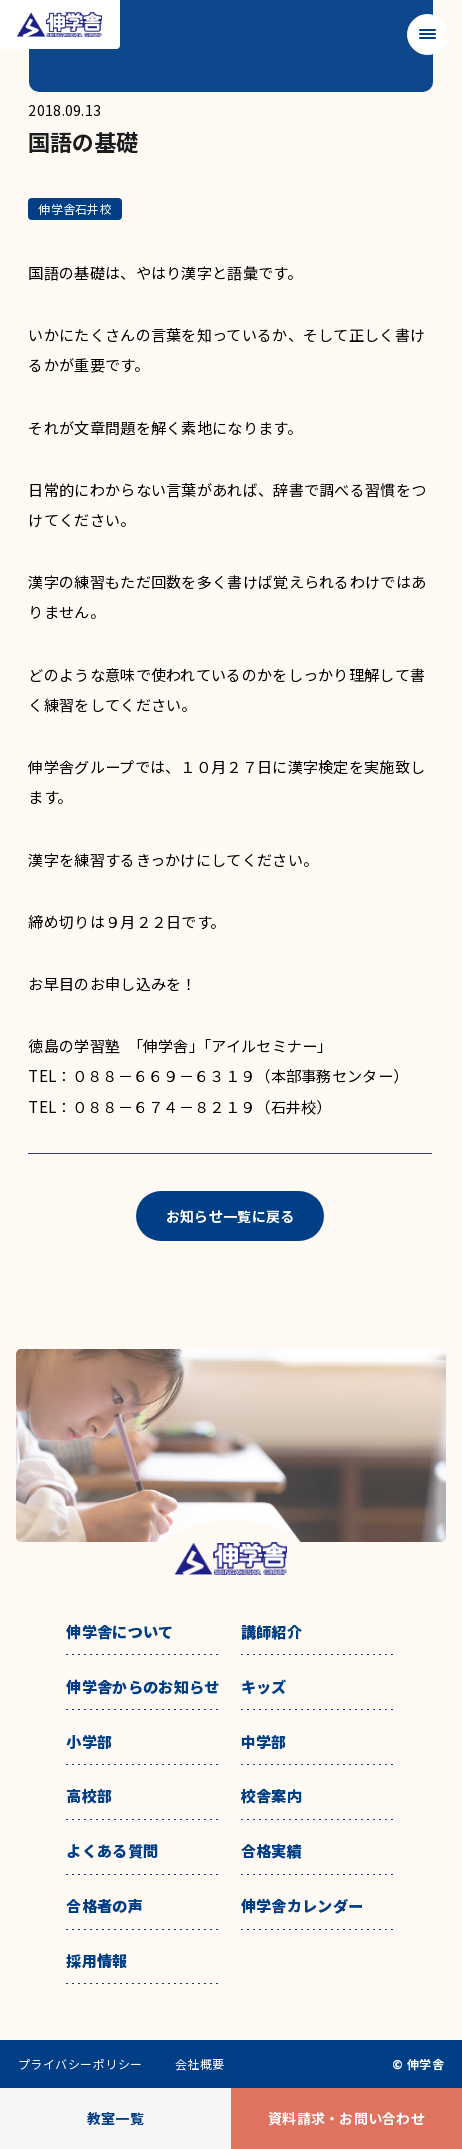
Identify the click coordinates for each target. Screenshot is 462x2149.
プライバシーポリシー (80, 2064)
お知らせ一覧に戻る (230, 1216)
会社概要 (200, 2064)
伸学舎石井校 (74, 208)
